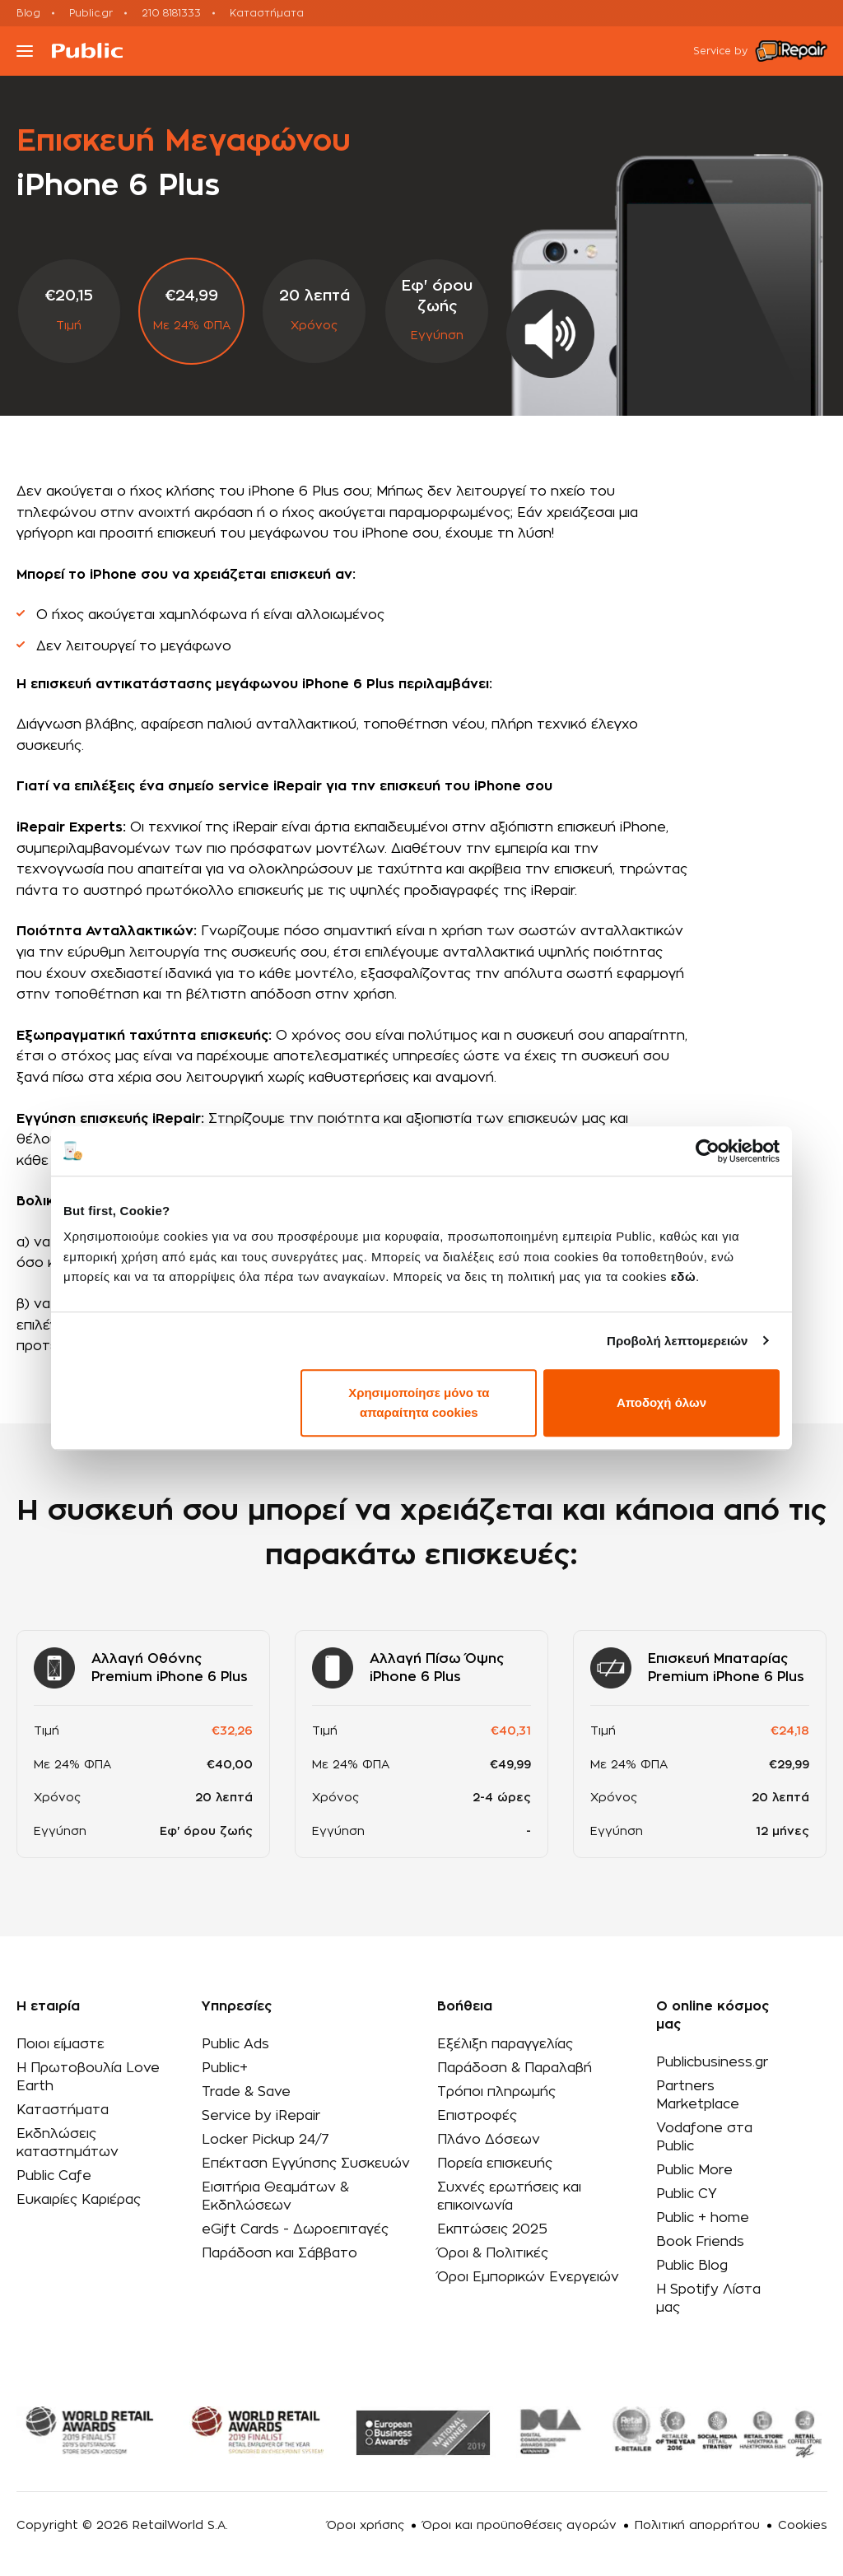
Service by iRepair (261, 2115)
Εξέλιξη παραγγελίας (505, 2044)
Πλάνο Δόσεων (488, 2139)
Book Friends (700, 2241)
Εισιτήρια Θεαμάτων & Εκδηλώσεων (275, 2196)
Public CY (686, 2194)
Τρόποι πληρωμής (496, 2092)
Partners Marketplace (697, 2095)
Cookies (802, 2526)
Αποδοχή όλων (661, 1402)
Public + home (702, 2217)
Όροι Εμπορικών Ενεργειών (528, 2277)
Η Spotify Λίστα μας (708, 2298)
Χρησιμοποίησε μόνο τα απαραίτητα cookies (418, 1402)
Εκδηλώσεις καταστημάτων (67, 2143)
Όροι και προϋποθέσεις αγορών (519, 2526)
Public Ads (235, 2044)
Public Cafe (53, 2175)
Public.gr (91, 13)
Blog (28, 13)
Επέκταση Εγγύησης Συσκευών (306, 2163)
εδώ (683, 1276)
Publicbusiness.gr (712, 2062)
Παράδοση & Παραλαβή (514, 2068)
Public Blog (692, 2265)
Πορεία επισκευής (494, 2163)
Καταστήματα (267, 13)
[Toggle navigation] (24, 51)
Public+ (225, 2068)
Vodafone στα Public (704, 2137)
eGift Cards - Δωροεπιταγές (295, 2229)
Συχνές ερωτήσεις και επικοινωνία (509, 2196)
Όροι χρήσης (365, 2526)
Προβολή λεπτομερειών (677, 1341)
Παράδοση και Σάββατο (279, 2253)
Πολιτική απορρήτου (697, 2526)
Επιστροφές (477, 2115)
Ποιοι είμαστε (60, 2044)
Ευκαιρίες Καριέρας (78, 2199)
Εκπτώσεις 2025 (492, 2229)
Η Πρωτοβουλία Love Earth (88, 2077)
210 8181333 (171, 13)
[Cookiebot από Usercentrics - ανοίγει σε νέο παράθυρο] (708, 1151)
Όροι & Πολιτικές (492, 2253)
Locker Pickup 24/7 (265, 2139)
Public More (694, 2170)
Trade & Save (246, 2092)
